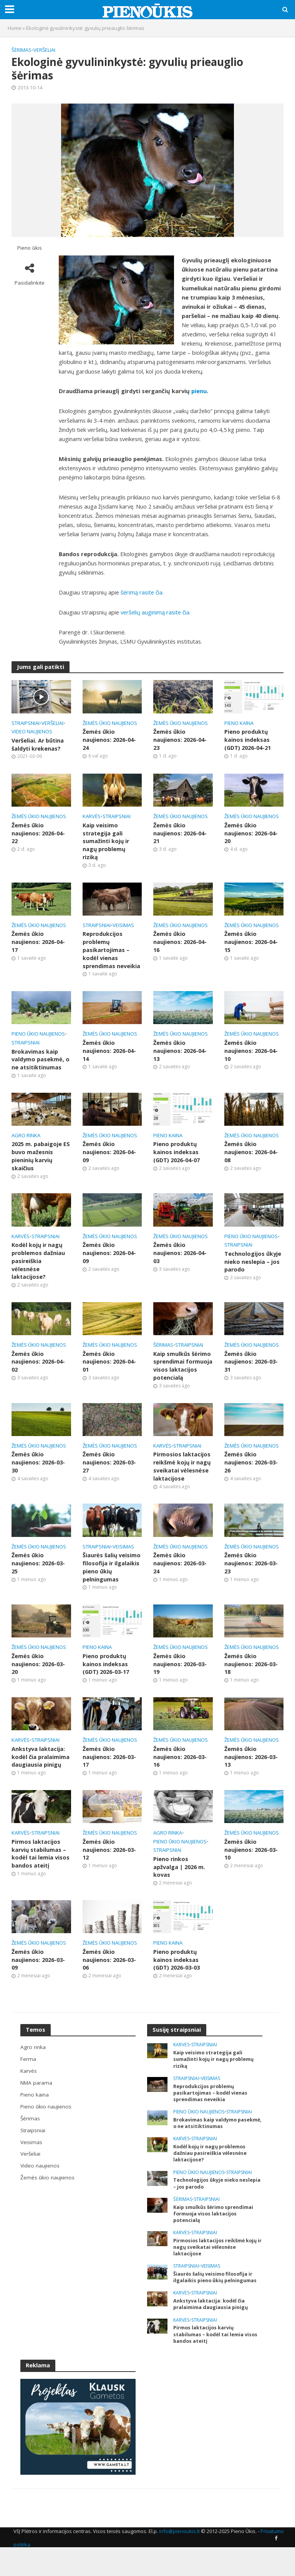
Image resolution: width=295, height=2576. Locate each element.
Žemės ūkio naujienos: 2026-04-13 (180, 1054)
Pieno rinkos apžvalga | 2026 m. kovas (179, 1885)
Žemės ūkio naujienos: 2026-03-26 (251, 1477)
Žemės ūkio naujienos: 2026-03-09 (38, 1979)
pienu (199, 391)
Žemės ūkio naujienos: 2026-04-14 (109, 1054)
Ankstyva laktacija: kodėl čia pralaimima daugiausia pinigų (41, 1774)
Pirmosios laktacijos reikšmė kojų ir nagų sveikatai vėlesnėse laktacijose (182, 1481)
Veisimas (123, 926)
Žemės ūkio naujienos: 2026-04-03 (180, 1257)
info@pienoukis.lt (179, 2555)
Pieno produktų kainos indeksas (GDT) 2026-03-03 (177, 1979)
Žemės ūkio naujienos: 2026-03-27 (109, 1477)
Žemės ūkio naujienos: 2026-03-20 (38, 1681)
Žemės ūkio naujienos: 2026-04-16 (180, 944)
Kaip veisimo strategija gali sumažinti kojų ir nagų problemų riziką (106, 842)
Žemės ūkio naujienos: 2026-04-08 (251, 1156)
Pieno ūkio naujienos (38, 1036)
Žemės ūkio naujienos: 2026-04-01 (109, 1368)
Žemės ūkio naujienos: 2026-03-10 (251, 1868)
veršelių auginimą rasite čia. (156, 612)
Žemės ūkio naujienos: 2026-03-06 (109, 1979)
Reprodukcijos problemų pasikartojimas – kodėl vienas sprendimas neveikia (112, 952)
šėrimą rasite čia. (142, 592)
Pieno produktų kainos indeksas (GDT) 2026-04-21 (248, 740)
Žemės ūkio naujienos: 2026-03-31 (251, 1368)
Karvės (92, 817)
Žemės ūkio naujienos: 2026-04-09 (109, 1156)
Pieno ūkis (29, 248)
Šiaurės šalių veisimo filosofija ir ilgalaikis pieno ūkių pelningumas (112, 1583)
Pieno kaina (239, 723)
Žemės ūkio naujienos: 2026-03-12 (109, 1868)
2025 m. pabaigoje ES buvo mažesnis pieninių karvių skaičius (41, 1160)
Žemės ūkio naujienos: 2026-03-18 (251, 1681)
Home (15, 28)
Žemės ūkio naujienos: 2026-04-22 (38, 834)
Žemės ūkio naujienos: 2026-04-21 (180, 834)
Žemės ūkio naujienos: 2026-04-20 (251, 834)
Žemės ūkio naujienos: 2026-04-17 (38, 944)
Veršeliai (44, 49)
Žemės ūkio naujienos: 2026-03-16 (180, 1774)
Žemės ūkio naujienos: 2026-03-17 (109, 1774)
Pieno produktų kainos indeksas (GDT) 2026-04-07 (177, 1156)
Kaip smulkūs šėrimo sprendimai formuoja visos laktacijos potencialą (182, 1376)
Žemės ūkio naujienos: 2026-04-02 (38, 1368)
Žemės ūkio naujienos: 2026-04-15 (251, 944)
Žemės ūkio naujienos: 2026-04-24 (109, 740)
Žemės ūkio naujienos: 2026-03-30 (38, 1477)
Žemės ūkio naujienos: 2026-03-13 (251, 1774)
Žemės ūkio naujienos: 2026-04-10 (251, 1054)
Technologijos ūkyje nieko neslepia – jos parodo (252, 1266)
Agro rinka (26, 1138)
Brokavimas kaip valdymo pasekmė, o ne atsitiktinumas (41, 1063)
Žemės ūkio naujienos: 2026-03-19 (180, 1681)
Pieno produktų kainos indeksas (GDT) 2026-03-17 (106, 1681)
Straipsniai (26, 723)
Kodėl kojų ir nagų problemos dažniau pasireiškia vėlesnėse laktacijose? (38, 1265)
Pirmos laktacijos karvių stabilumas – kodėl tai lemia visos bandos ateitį (41, 1872)
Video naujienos (32, 731)
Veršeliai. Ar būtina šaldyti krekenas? (38, 745)
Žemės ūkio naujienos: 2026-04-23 (180, 740)
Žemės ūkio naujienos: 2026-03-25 (38, 1579)
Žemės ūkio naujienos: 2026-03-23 (251, 1579)
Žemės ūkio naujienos (110, 723)
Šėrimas (21, 49)
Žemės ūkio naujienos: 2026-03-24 (180, 1579)
